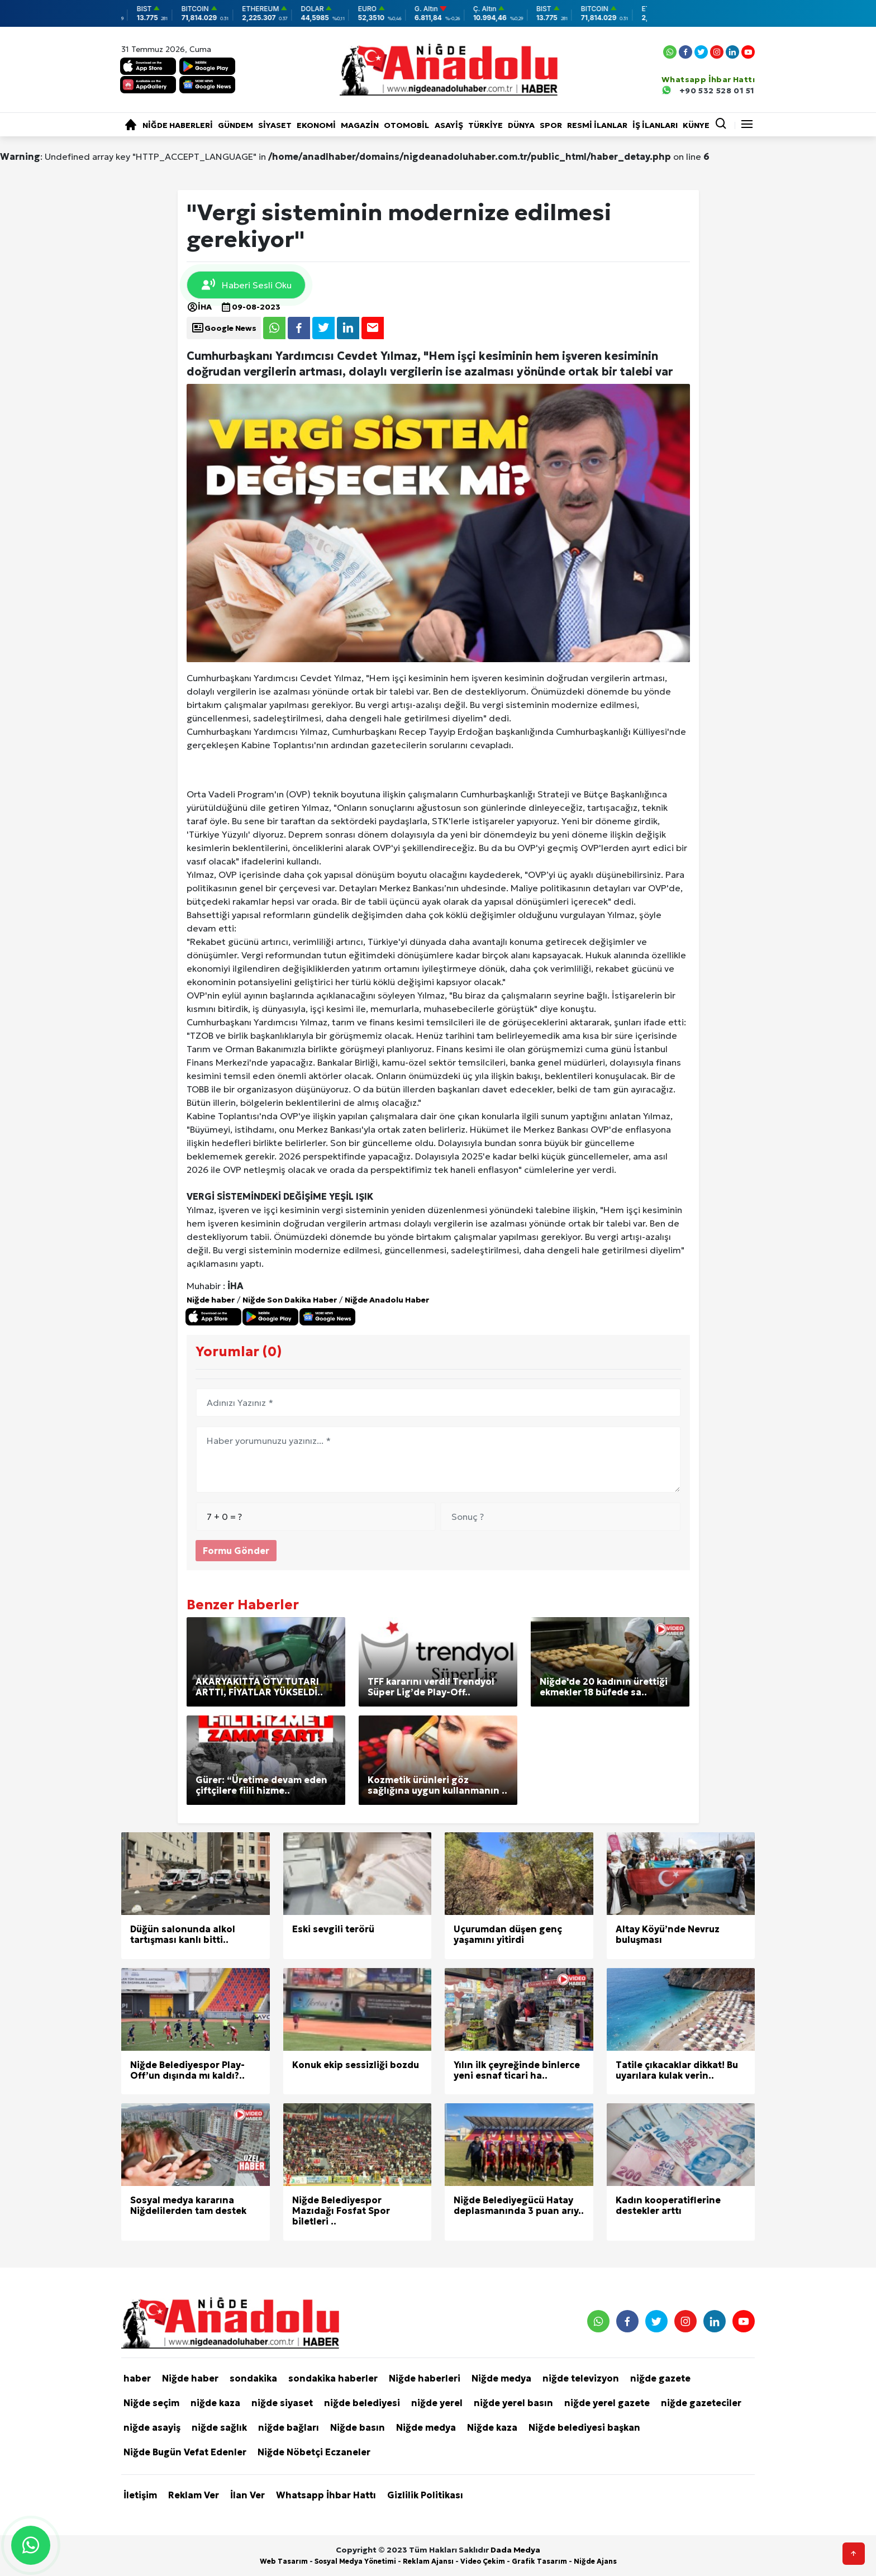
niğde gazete (660, 2378)
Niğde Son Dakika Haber (289, 1300)
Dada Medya (515, 2550)
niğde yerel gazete (607, 2402)
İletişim (140, 2495)
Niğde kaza (492, 2427)
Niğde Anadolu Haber (387, 1300)
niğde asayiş (151, 2427)
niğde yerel (437, 2402)
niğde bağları (288, 2427)
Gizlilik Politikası (425, 2495)
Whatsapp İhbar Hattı (326, 2495)
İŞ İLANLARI (655, 125)
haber (137, 2378)
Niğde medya (501, 2378)
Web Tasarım (284, 2561)
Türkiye (485, 125)
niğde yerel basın (513, 2402)
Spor (551, 125)
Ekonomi (316, 125)
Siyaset (275, 125)
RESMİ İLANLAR (597, 125)
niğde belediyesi (362, 2402)
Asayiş (449, 125)
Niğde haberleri (177, 125)
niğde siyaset (282, 2402)
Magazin (360, 125)
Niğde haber (211, 1300)
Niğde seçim (151, 2402)
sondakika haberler (333, 2378)
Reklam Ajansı (428, 2561)
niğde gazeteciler (701, 2402)
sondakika (253, 2378)
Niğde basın (357, 2427)
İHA (199, 307)
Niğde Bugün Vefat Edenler (184, 2452)
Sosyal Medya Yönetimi (355, 2561)
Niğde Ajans (595, 2561)
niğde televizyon (580, 2378)
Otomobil (406, 125)
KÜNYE (696, 125)
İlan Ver (247, 2495)
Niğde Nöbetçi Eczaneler (314, 2452)
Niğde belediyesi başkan (584, 2427)
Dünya (521, 125)
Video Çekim (482, 2561)
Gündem (235, 125)
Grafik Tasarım (539, 2561)
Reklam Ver (193, 2495)
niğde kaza (215, 2402)
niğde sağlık (219, 2427)
